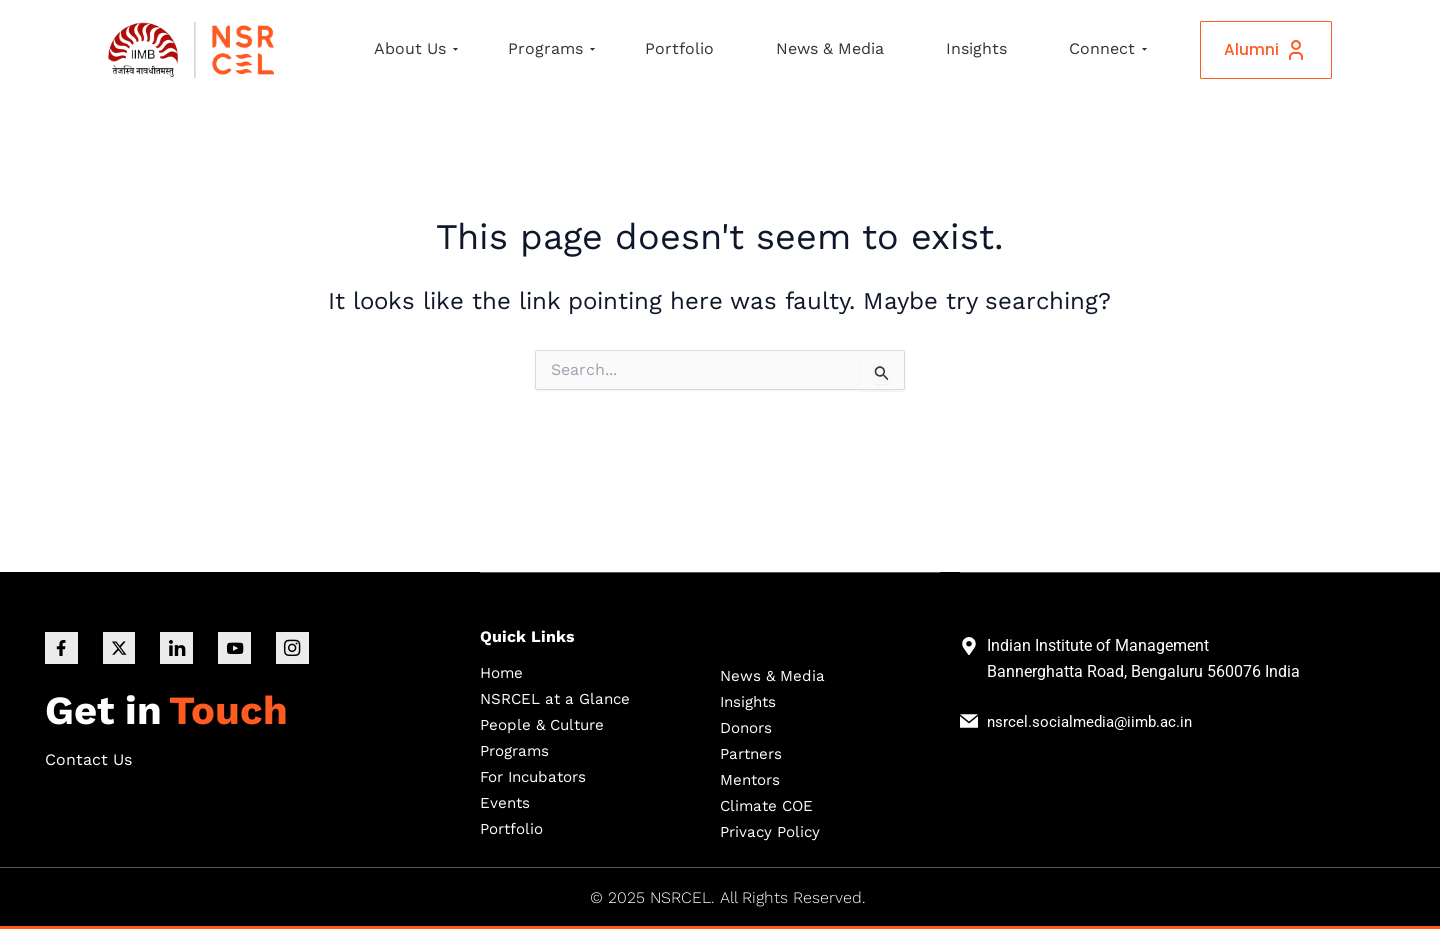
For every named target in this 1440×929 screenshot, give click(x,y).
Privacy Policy (773, 830)
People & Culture (546, 723)
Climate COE (769, 804)
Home (503, 671)
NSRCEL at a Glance (559, 697)
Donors (748, 726)
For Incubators (538, 775)
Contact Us (88, 761)
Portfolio (679, 48)
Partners (753, 752)
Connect (1108, 48)
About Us (416, 48)
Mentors (752, 778)
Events (505, 801)
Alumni (1259, 50)
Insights (976, 48)
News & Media (830, 48)
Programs (551, 48)
